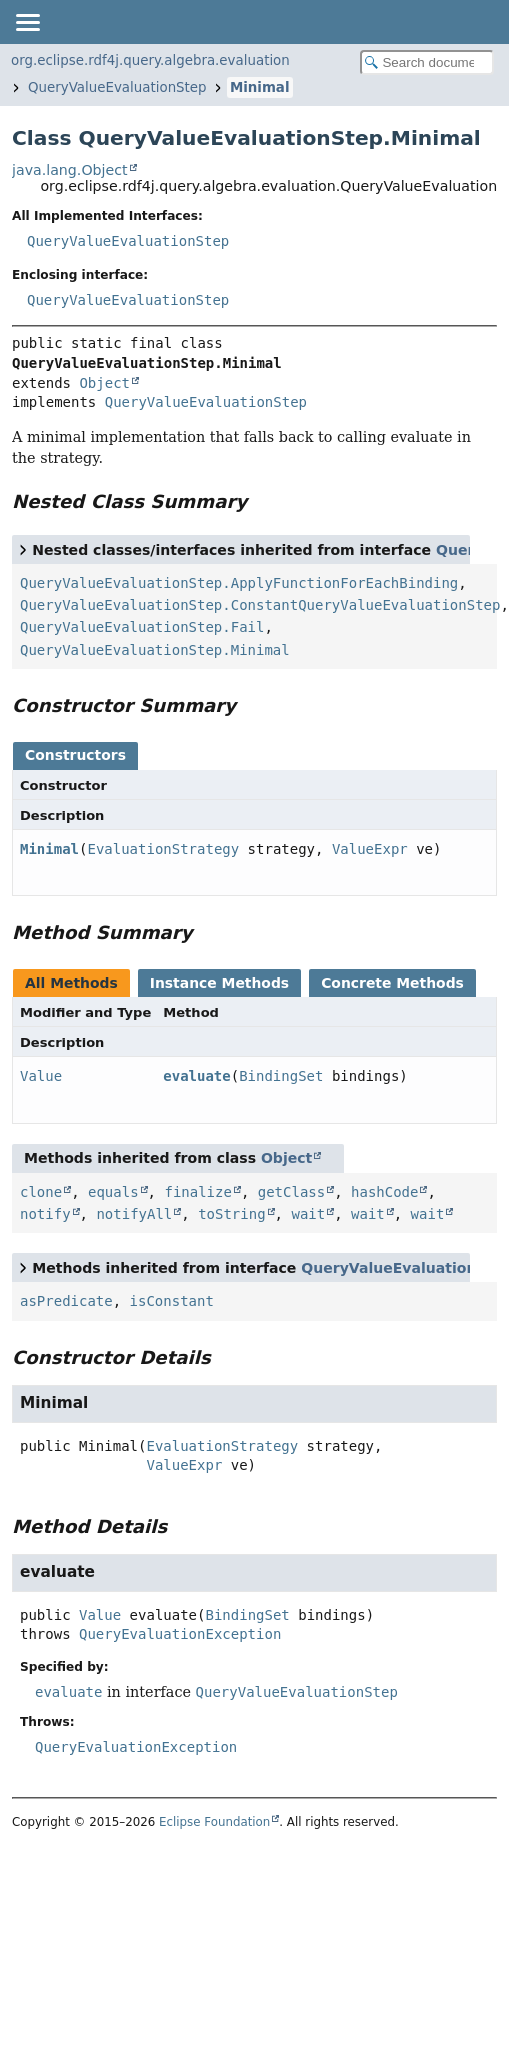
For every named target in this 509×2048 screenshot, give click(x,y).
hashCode (384, 1192)
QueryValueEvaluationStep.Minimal (155, 650)
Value (41, 1076)
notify (45, 1214)
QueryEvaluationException (180, 1634)
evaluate (196, 1076)
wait (308, 1214)
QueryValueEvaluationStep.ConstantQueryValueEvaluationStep (260, 605)
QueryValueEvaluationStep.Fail (142, 627)
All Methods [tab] (71, 983)
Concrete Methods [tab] (392, 983)
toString (231, 1214)
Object (104, 383)
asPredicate (66, 1301)
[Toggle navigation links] (27, 22)
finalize (197, 1192)
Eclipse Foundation (214, 1822)
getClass (291, 1192)
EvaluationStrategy (163, 849)
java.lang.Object (70, 170)
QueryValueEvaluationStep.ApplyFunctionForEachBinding (239, 583)
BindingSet (281, 1076)
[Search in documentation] (427, 62)
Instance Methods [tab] (219, 983)
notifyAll (134, 1214)
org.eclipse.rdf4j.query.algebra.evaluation (150, 60)
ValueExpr (370, 849)
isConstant (172, 1301)
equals (113, 1192)
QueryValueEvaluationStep (117, 87)
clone (41, 1192)
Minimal (260, 87)
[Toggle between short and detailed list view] (23, 549)
